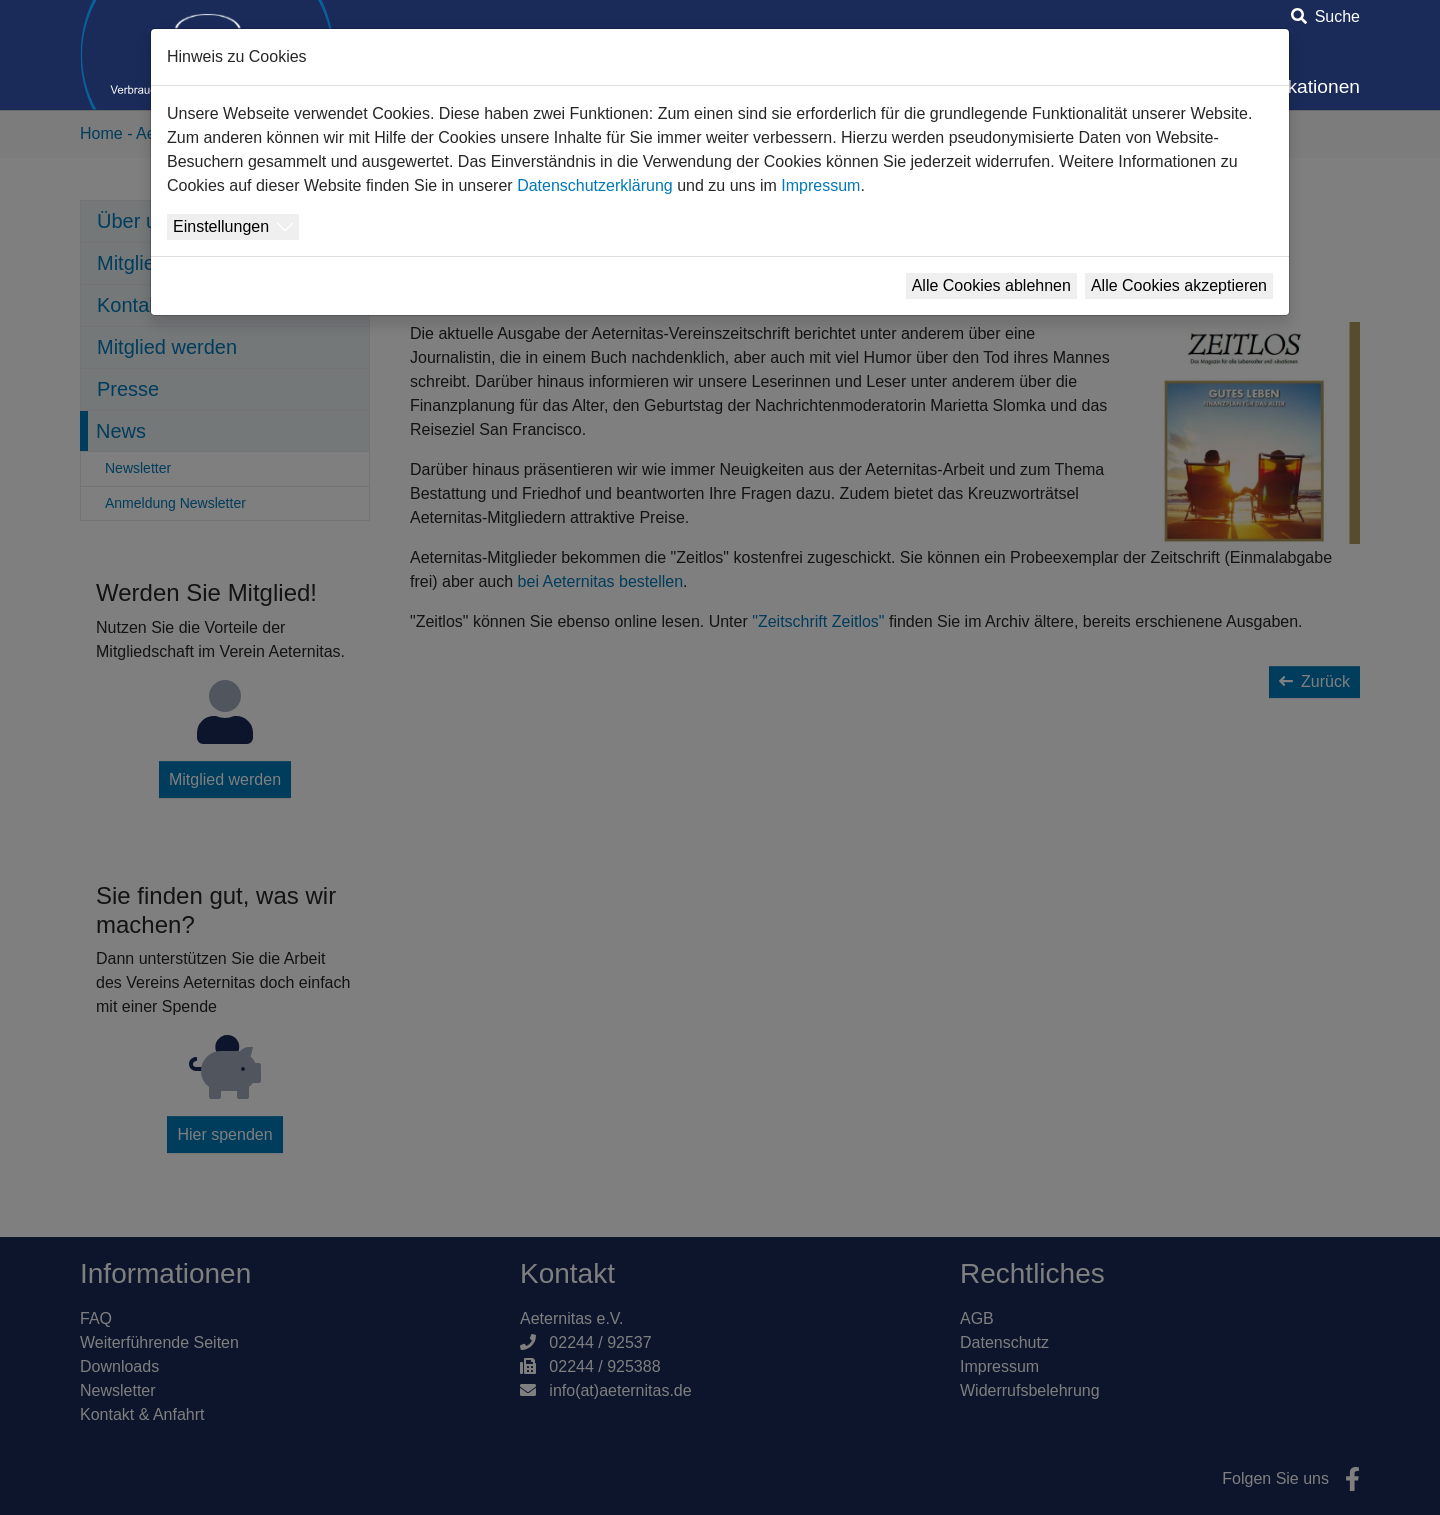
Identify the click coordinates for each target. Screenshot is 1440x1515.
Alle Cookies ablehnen (991, 285)
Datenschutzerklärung (595, 185)
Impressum (820, 185)
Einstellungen (221, 226)
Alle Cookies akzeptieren (1179, 285)
